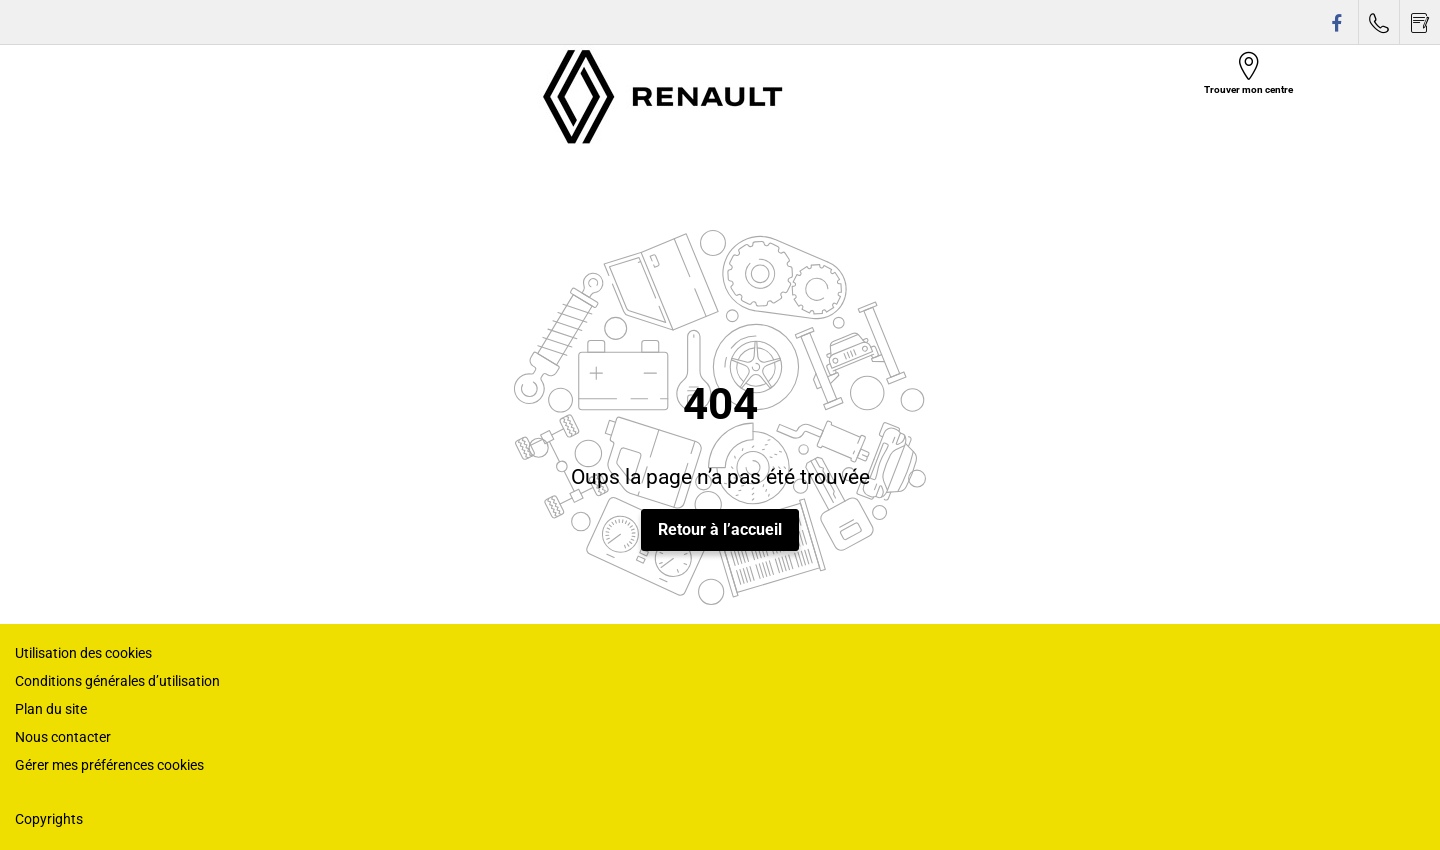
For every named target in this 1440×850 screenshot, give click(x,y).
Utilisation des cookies (83, 653)
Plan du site (51, 709)
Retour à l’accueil (720, 529)
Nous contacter (63, 737)
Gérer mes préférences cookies (109, 765)
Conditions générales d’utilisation (117, 681)
